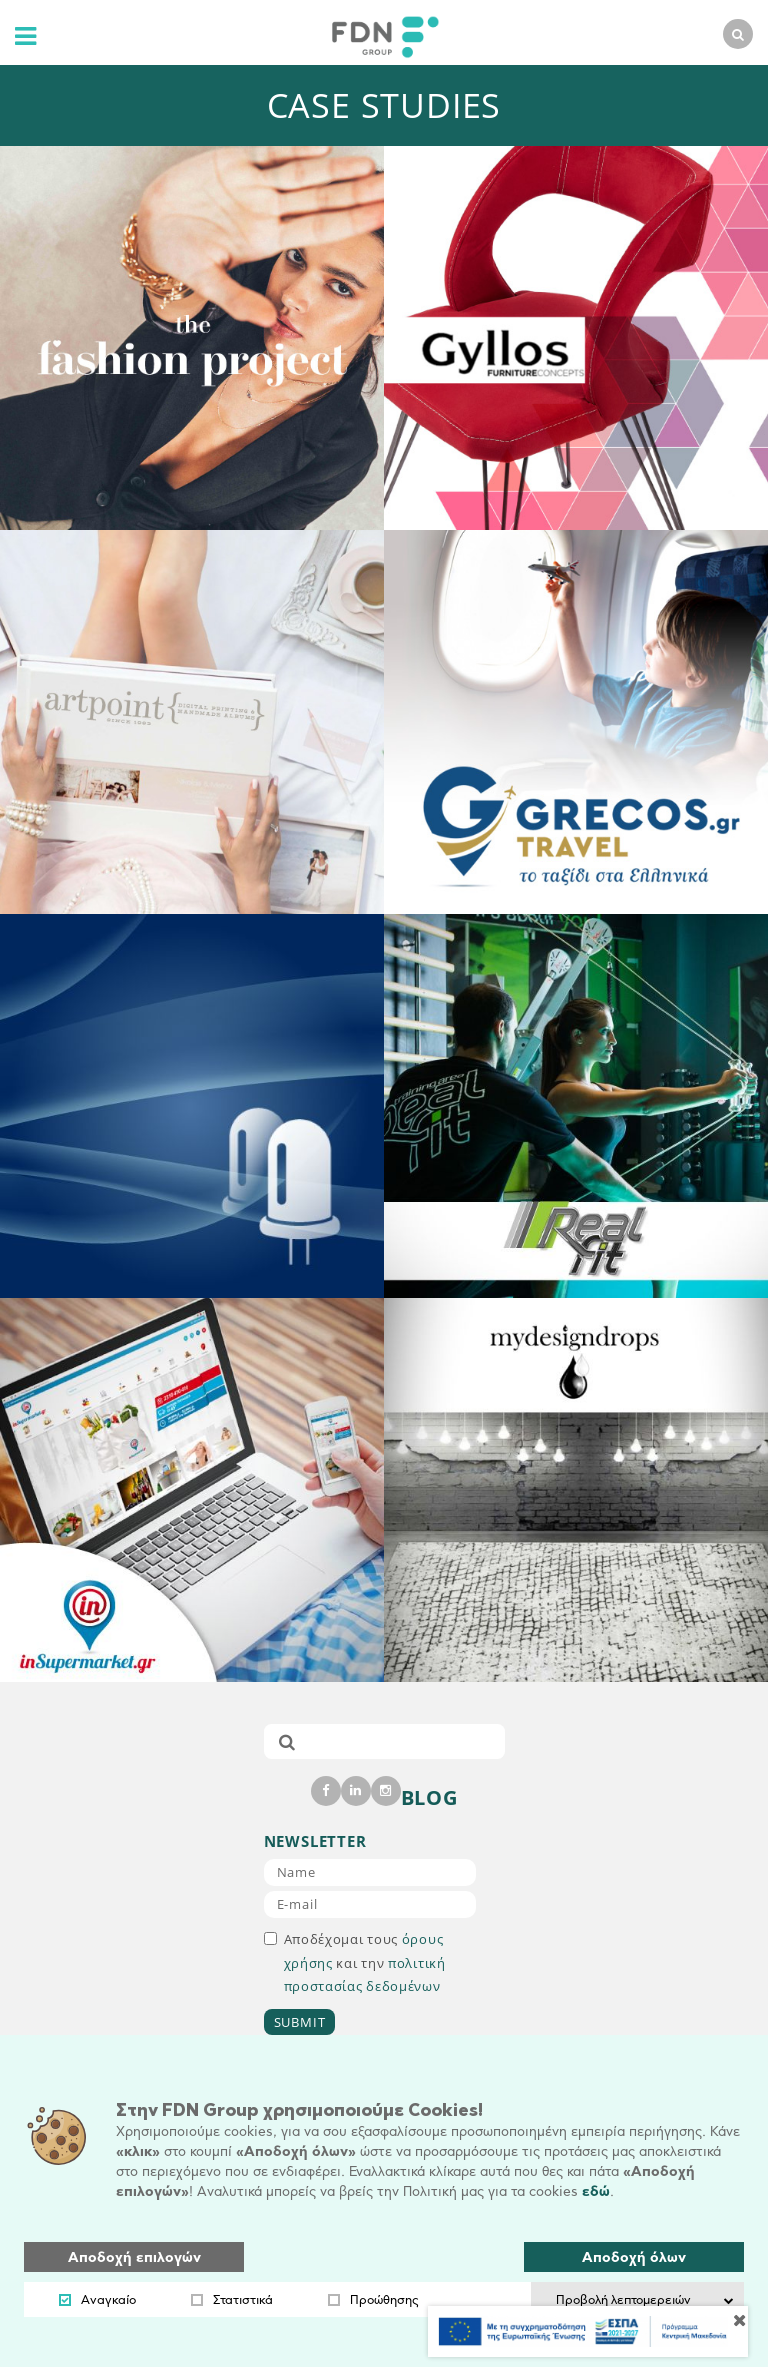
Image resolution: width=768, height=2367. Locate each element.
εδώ (596, 2191)
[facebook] (326, 1791)
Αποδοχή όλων (634, 2257)
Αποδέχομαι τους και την (355, 1962)
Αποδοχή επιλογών (134, 2257)
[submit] (287, 1741)
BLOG (429, 1797)
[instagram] (386, 1791)
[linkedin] (356, 1791)
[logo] (380, 34)
